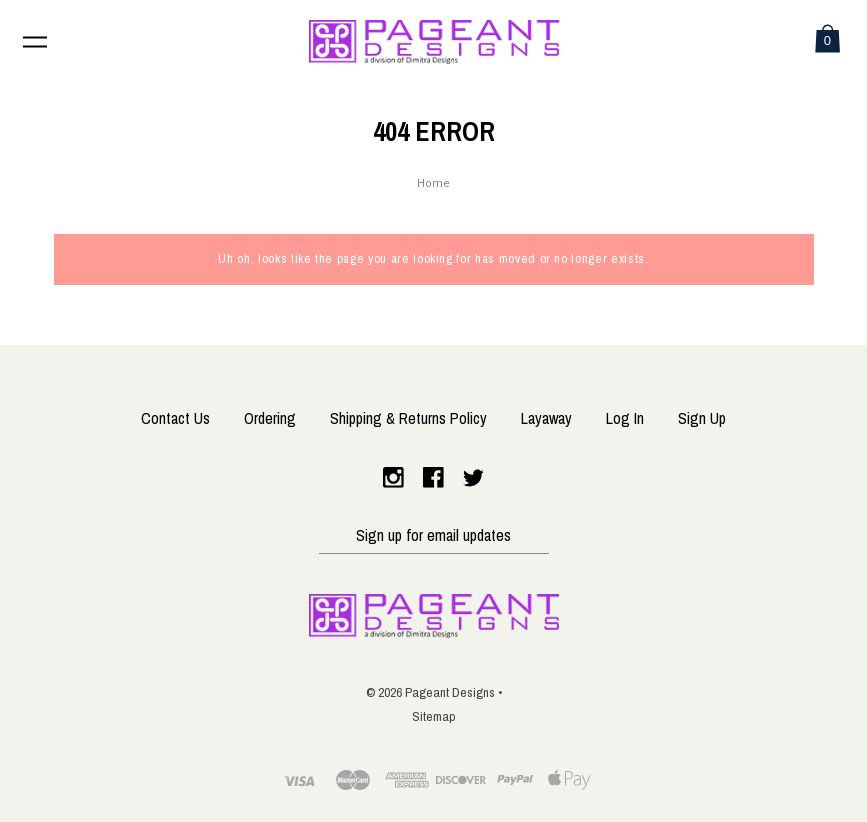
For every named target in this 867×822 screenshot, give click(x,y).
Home (433, 184)
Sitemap (434, 717)
